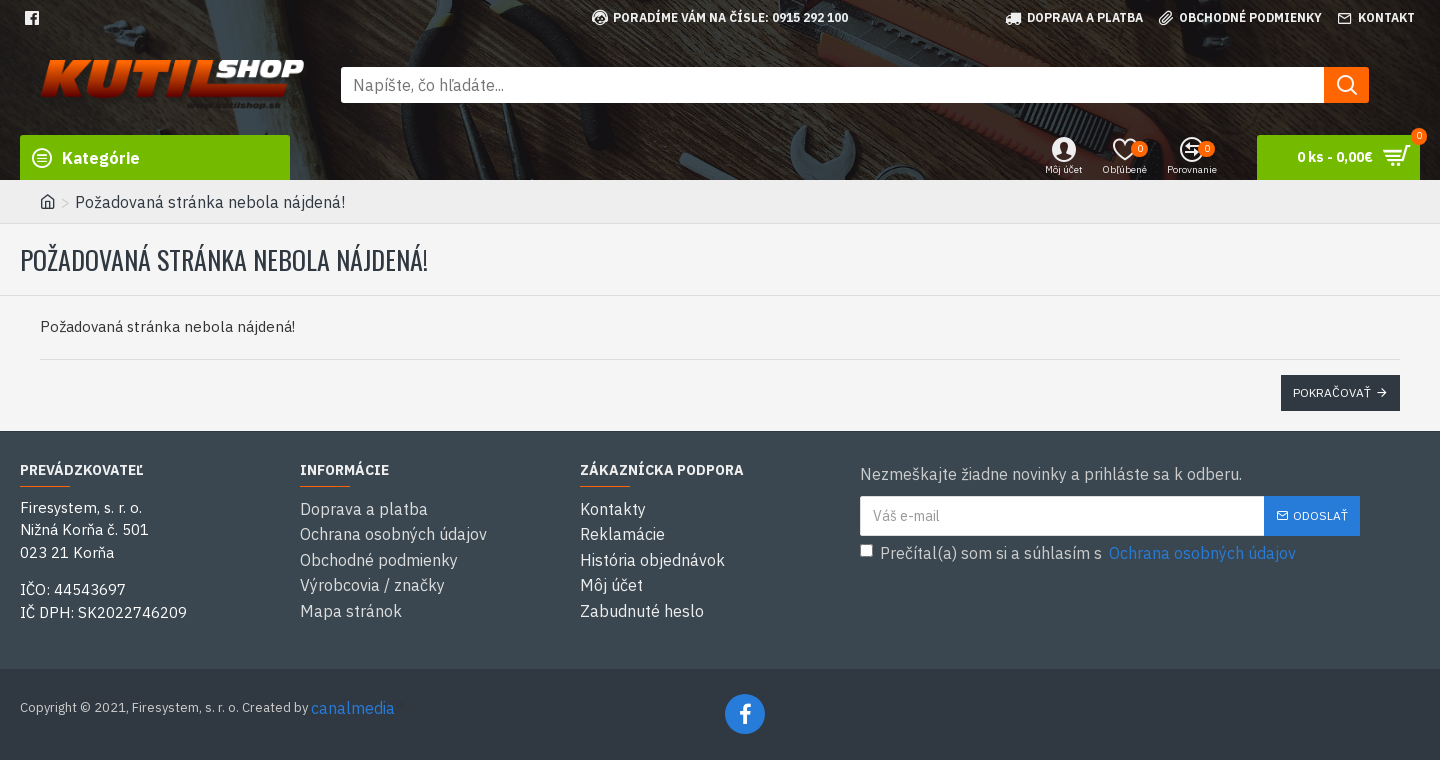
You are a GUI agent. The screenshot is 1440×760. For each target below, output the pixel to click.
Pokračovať (1332, 392)
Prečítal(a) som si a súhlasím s (1079, 553)
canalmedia (353, 708)
